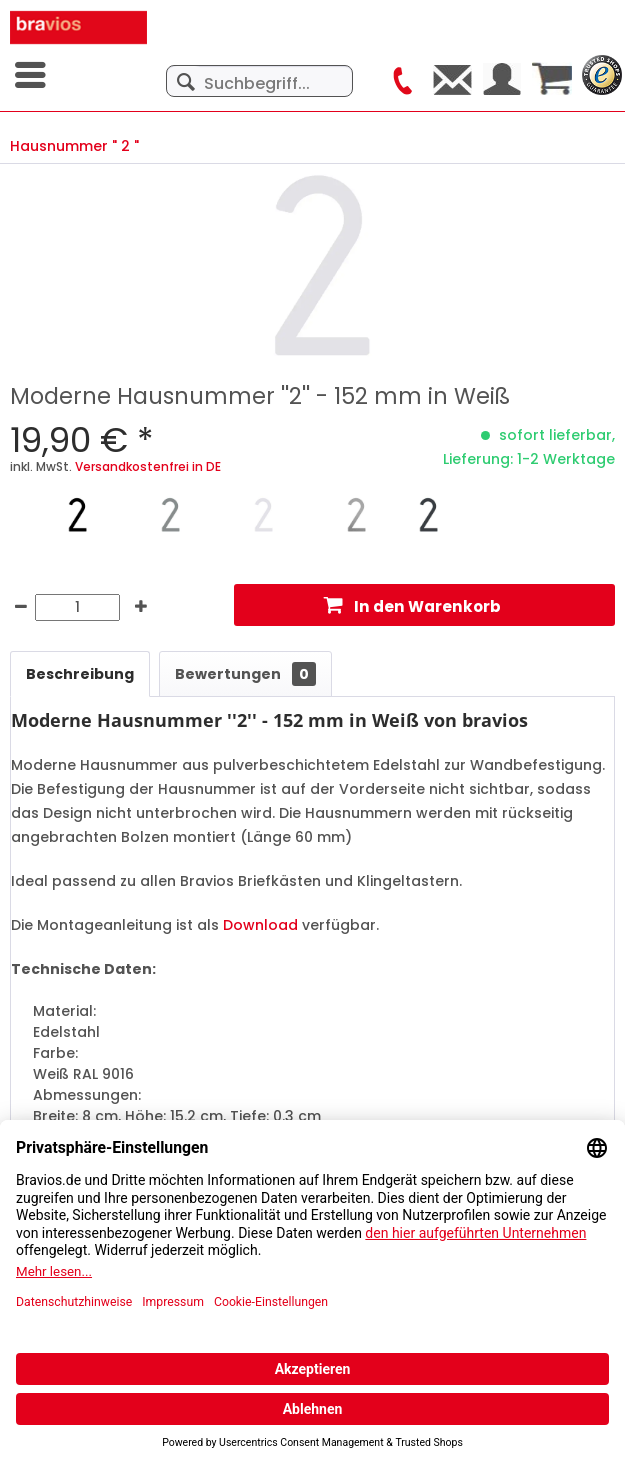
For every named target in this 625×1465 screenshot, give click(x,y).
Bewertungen (245, 674)
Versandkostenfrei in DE (148, 466)
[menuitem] (32, 75)
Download (260, 925)
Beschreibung (80, 674)
